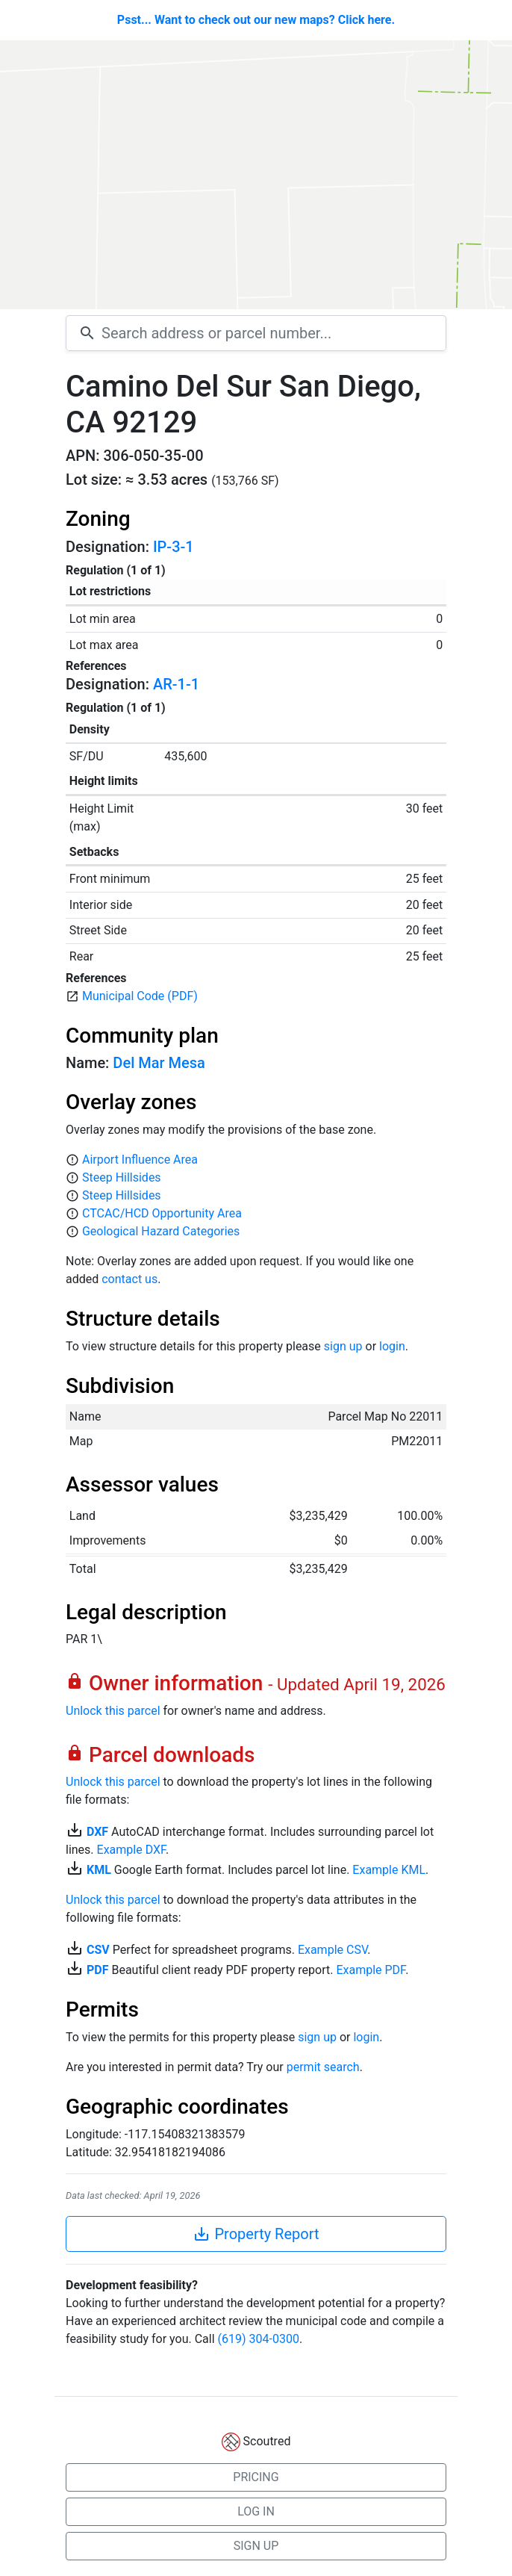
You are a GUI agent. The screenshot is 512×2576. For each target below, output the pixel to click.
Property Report (256, 2234)
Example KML (388, 1870)
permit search (323, 2067)
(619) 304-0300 (258, 2339)
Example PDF (370, 1970)
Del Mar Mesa (159, 1063)
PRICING (255, 2477)
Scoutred (267, 2441)
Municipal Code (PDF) (140, 996)
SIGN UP (256, 2546)
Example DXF (131, 1850)
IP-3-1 (173, 547)
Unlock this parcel (113, 1711)
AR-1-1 (176, 684)
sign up (343, 1346)
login (392, 1346)
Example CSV (332, 1950)
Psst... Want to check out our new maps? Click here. (256, 20)
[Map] (256, 174)
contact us (129, 1279)
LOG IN (256, 2511)
